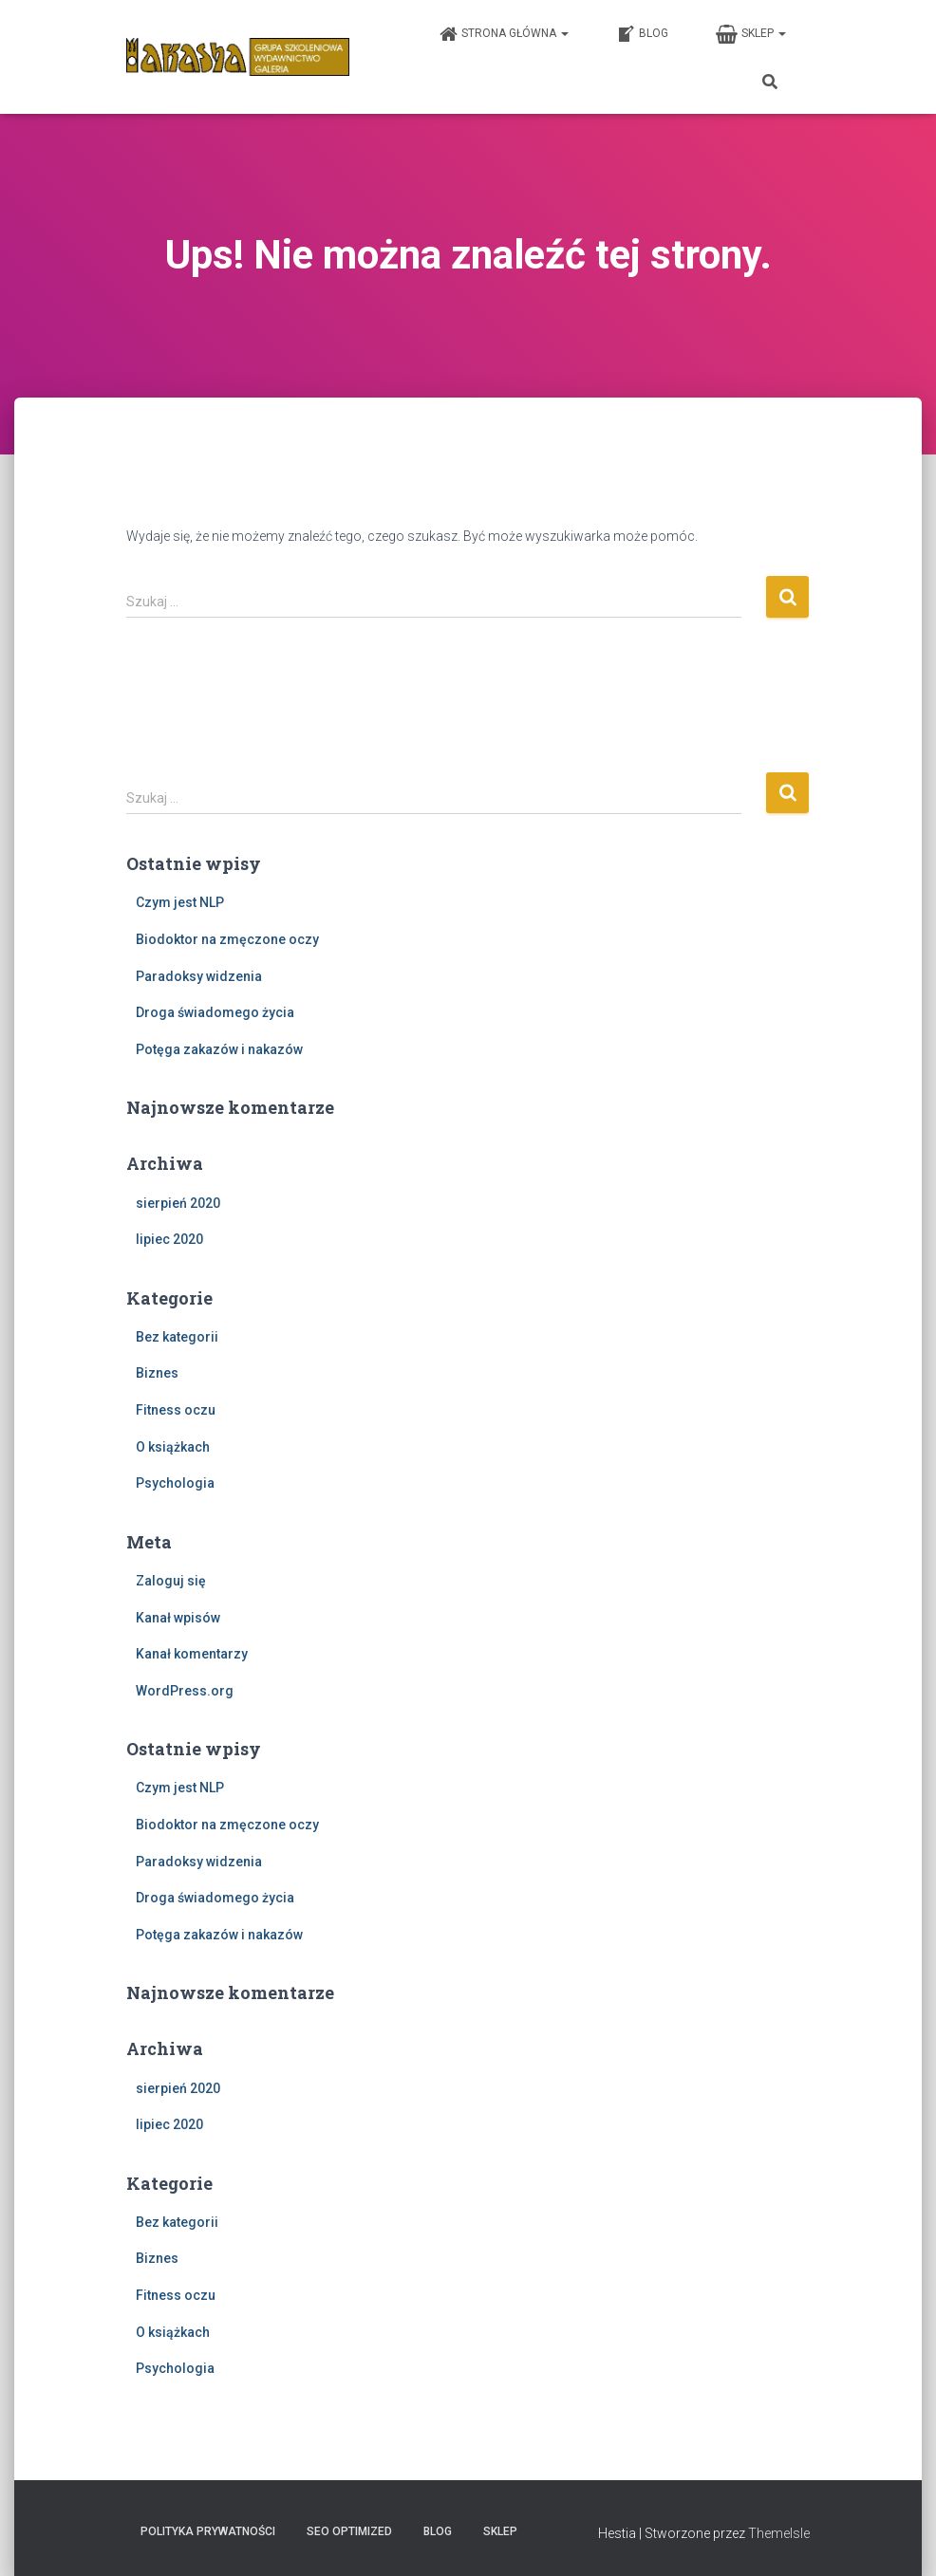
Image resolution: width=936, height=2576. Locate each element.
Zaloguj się (171, 1580)
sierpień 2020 (178, 1203)
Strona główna (504, 34)
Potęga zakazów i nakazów (219, 1049)
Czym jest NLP (180, 902)
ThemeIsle (779, 2533)
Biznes (157, 1373)
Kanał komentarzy (192, 1653)
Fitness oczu (175, 1410)
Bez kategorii (177, 1336)
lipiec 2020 (169, 1239)
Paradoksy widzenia (199, 976)
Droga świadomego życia (215, 1012)
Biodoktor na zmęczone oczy (227, 939)
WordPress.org (185, 1690)
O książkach (173, 1447)
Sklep (751, 34)
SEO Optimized (349, 2531)
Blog (642, 34)
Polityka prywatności (207, 2531)
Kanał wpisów (178, 1617)
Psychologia (175, 1483)
